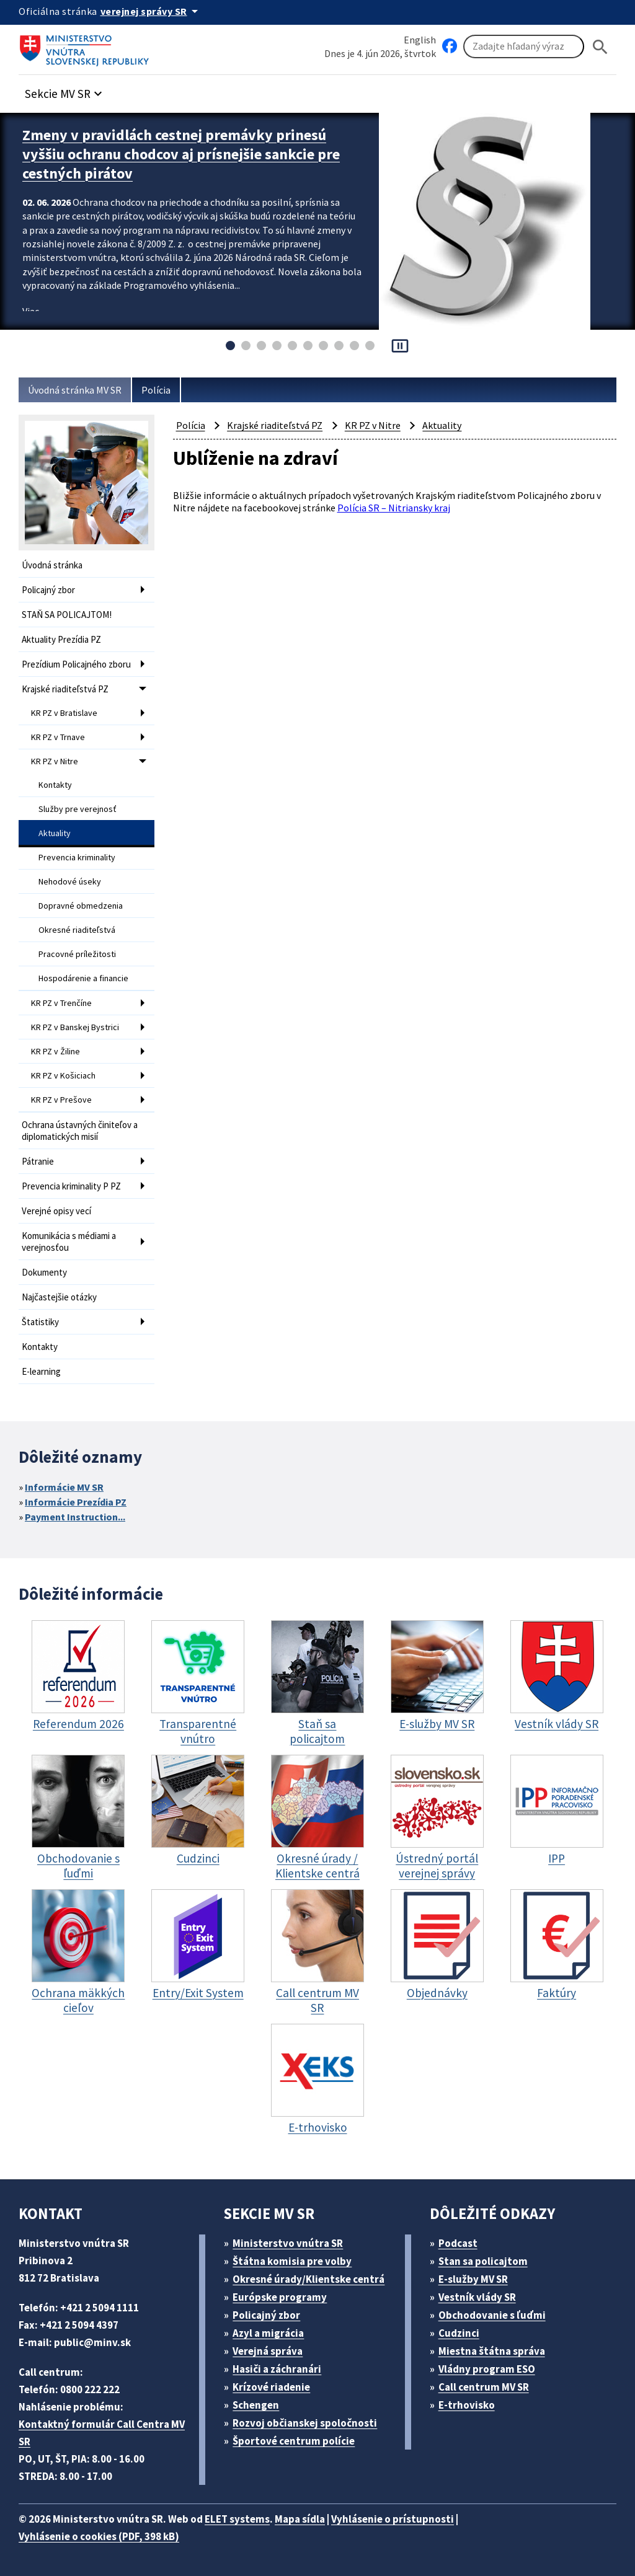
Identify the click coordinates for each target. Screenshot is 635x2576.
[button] (65, 90)
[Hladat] (600, 46)
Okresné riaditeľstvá (76, 929)
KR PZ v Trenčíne (61, 1002)
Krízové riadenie (271, 2387)
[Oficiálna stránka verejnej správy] (151, 11)
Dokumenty (44, 1272)
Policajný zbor (48, 590)
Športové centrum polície (294, 2441)
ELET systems (237, 2519)
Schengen (256, 2405)
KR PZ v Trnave (58, 737)
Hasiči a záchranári (277, 2369)
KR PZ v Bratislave (64, 712)
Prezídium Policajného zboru (76, 664)
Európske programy (280, 2297)
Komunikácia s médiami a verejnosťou (69, 1241)
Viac (30, 311)
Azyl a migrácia (268, 2333)
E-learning (41, 1371)
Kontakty (55, 784)
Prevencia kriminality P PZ (71, 1186)
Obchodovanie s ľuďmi (492, 2315)
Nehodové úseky (69, 881)
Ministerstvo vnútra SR (288, 2243)
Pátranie (38, 1161)
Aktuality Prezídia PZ (61, 639)
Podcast (457, 2243)
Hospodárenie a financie (83, 978)
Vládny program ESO (486, 2369)
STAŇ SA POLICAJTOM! (67, 614)
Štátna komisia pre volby (292, 2261)
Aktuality (54, 833)
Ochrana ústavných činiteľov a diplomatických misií (80, 1130)
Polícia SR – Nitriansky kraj (393, 507)
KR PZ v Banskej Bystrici (75, 1027)
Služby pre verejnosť (77, 808)
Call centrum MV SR (483, 2387)
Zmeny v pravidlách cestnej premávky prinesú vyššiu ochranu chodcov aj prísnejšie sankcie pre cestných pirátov (181, 154)
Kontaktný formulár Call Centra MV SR (102, 2432)
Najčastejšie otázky (59, 1297)
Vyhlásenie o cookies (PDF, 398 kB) (99, 2536)
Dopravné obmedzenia (80, 905)
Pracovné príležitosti (77, 953)
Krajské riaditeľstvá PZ (65, 689)
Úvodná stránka (52, 565)
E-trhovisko (466, 2405)
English (420, 39)
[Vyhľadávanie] (523, 46)
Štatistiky (40, 1322)
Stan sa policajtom (483, 2261)
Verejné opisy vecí (56, 1211)
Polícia (156, 390)
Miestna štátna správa (491, 2351)
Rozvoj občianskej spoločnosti (305, 2423)
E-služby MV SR (473, 2279)
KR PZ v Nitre (54, 761)
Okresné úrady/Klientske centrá (308, 2279)
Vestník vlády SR (477, 2297)
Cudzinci (458, 2333)
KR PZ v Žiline (55, 1051)
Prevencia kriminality (76, 857)
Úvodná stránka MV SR (75, 390)
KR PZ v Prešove (61, 1099)
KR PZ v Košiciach (63, 1075)
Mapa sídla (300, 2519)
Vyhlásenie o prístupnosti (392, 2519)
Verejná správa (268, 2351)
